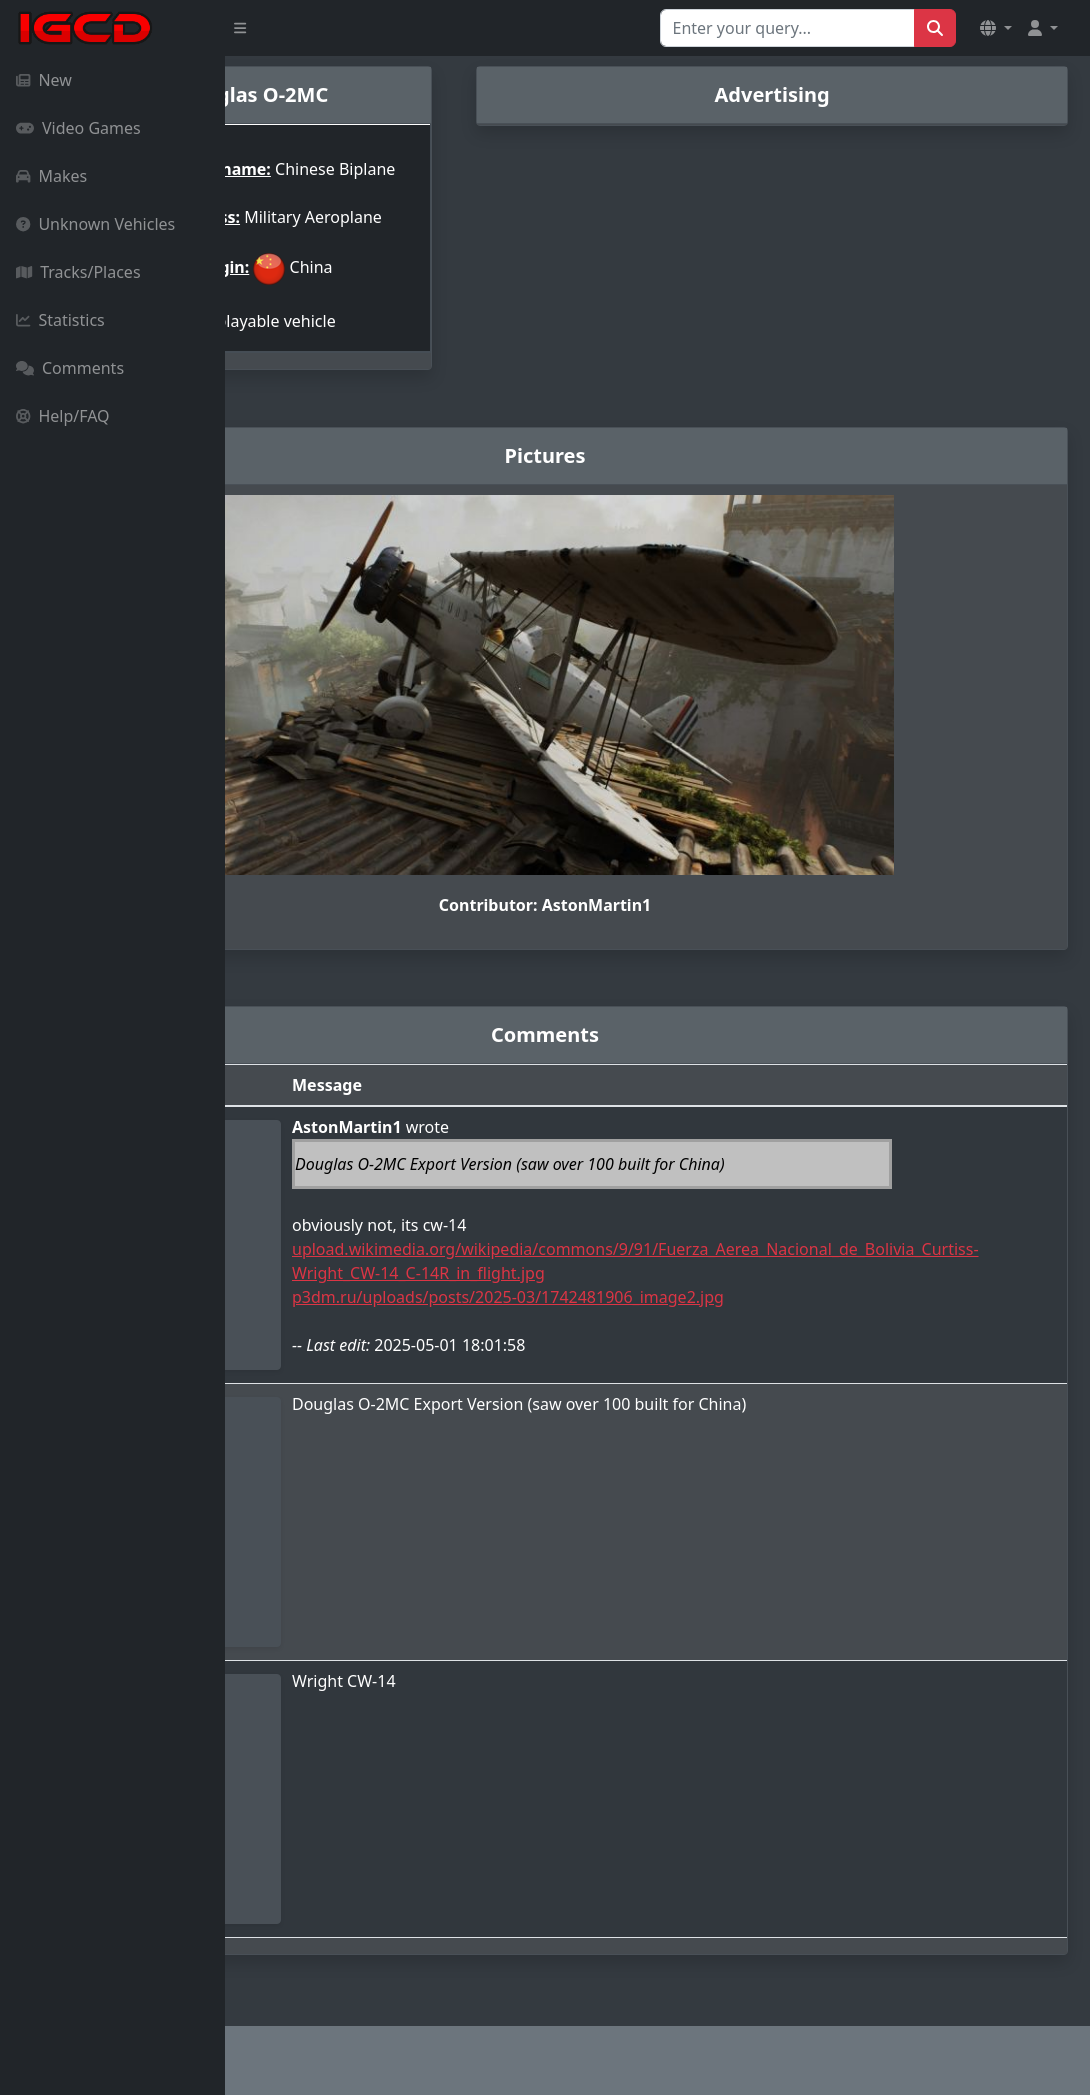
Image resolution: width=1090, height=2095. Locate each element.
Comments (70, 368)
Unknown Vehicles (95, 224)
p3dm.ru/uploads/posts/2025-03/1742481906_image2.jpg (653, 1310)
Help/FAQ (63, 416)
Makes (51, 176)
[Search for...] (787, 28)
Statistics (60, 320)
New (44, 80)
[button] (996, 28)
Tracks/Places (78, 272)
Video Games (78, 128)
